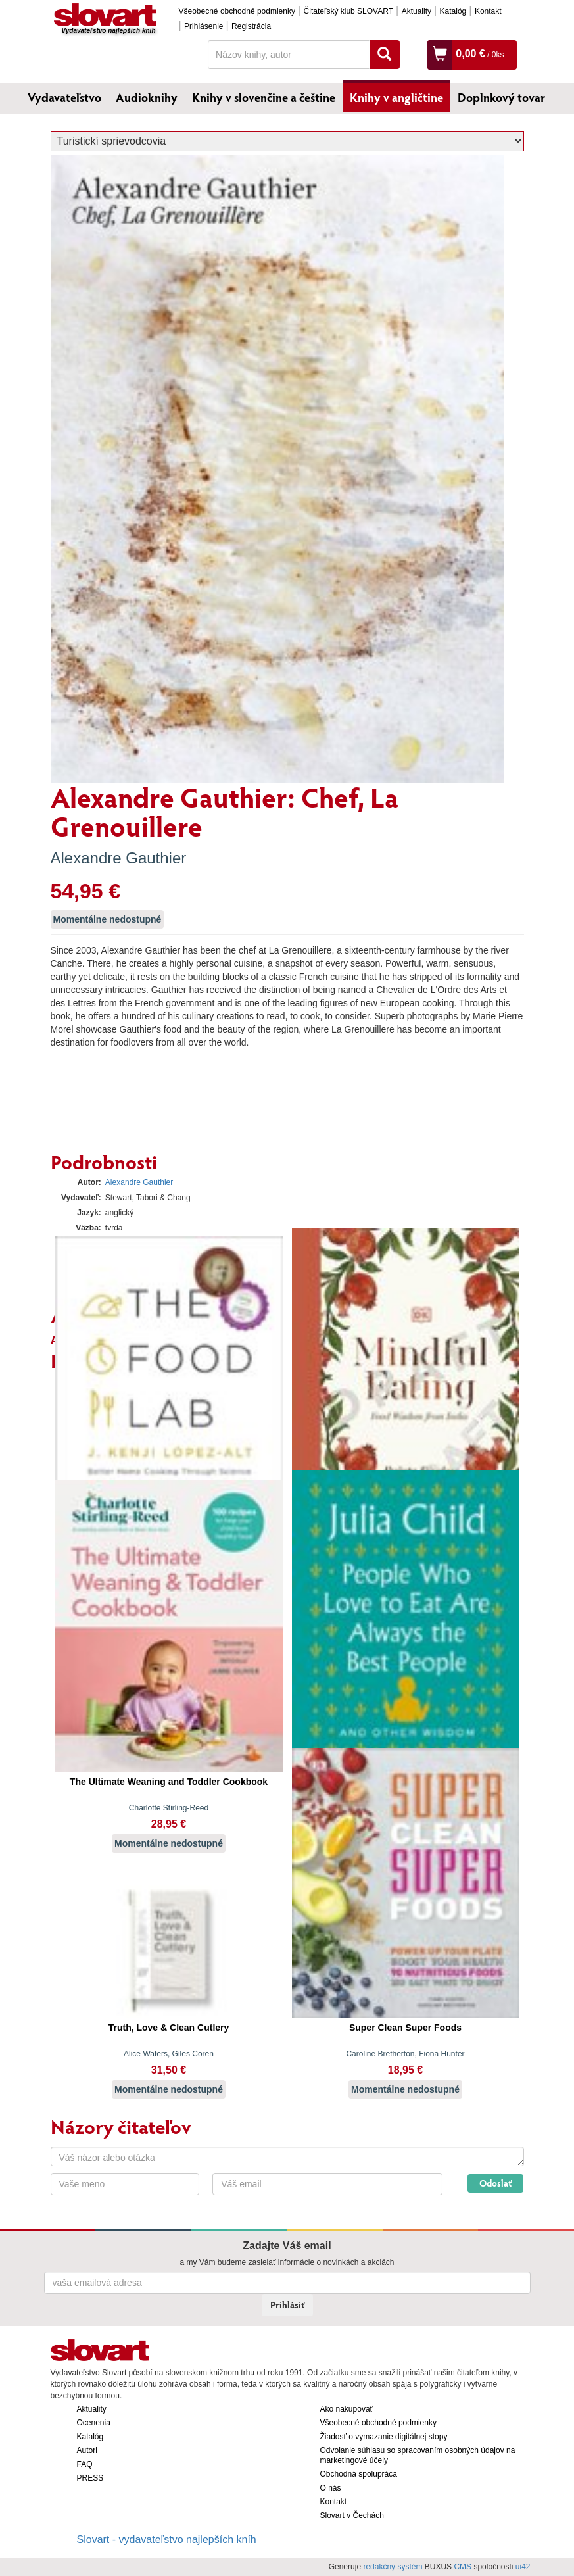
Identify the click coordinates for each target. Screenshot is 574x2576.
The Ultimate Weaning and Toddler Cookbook (169, 1781)
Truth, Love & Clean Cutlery (168, 2027)
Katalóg (453, 11)
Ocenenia (93, 2422)
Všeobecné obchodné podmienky (237, 11)
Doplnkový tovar (501, 97)
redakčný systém (392, 2566)
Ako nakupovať (346, 2409)
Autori (87, 2450)
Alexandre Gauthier (119, 858)
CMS (462, 2566)
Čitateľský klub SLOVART (348, 11)
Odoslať (495, 2183)
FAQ (85, 2464)
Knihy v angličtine (396, 97)
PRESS (90, 2478)
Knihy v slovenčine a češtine (263, 97)
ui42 (523, 2566)
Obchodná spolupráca (358, 2474)
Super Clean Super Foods (405, 2027)
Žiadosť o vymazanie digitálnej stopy (384, 2436)
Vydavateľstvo (64, 97)
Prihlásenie (203, 26)
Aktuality (416, 11)
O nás (330, 2487)
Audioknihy (147, 97)
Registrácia (251, 26)
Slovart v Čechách (352, 2515)
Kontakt (488, 11)
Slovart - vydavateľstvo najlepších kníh (166, 2539)
